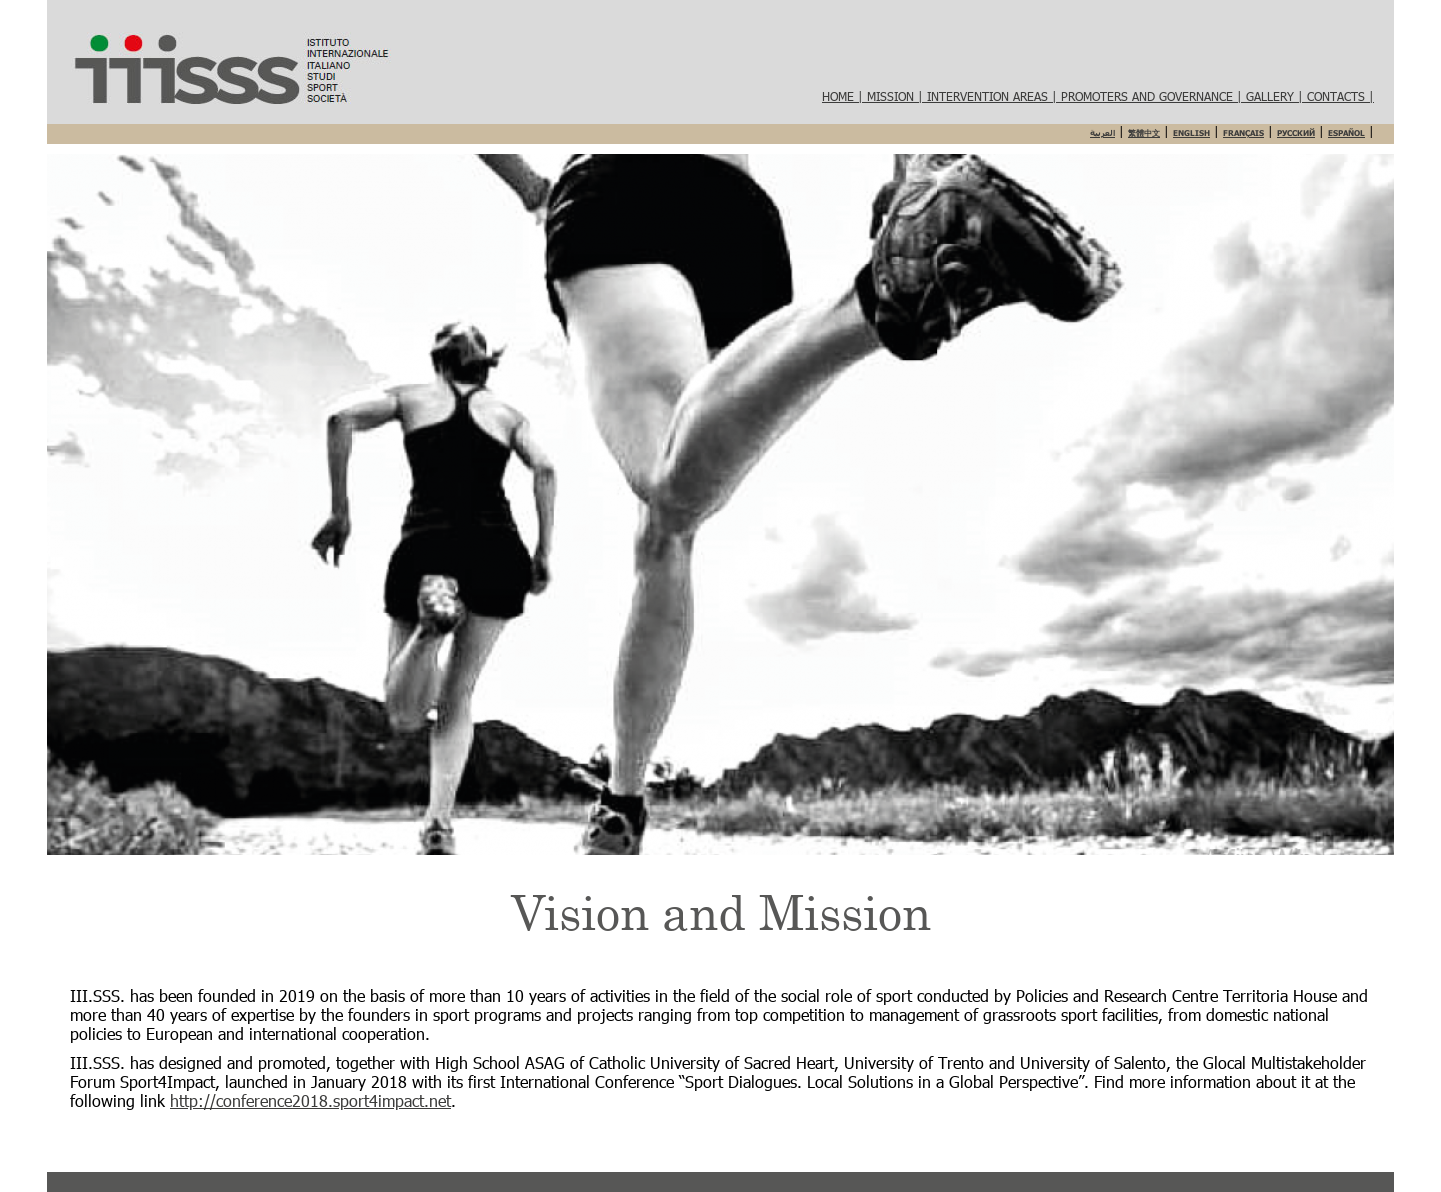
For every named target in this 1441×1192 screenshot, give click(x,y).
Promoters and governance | (1153, 96)
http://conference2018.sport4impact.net (310, 1100)
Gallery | (1276, 96)
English (1191, 133)
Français (1243, 133)
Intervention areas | (994, 96)
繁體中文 (1144, 133)
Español (1346, 133)
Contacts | (1340, 96)
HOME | (844, 96)
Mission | (897, 96)
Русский (1296, 133)
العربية (1102, 133)
